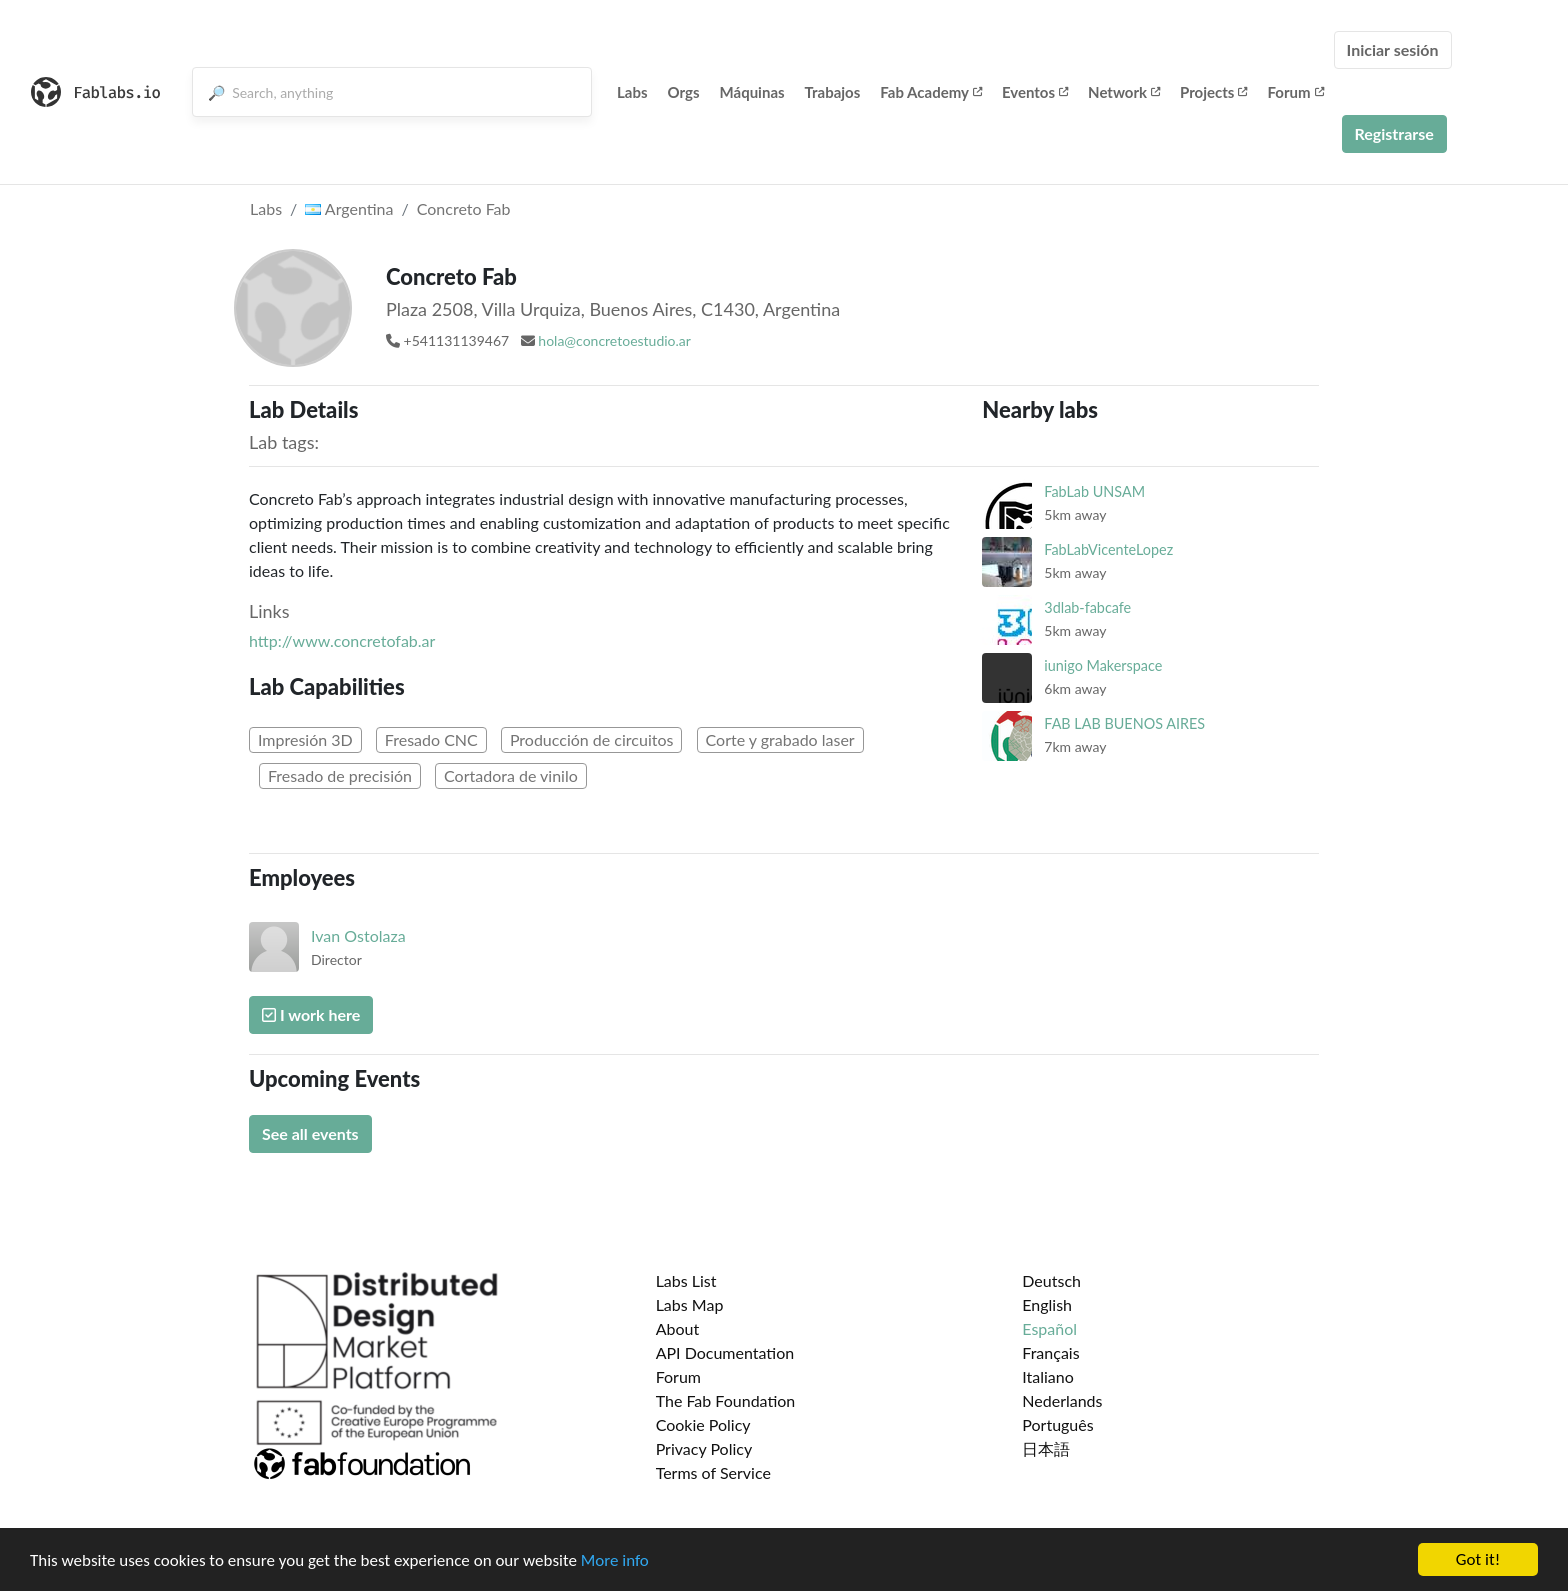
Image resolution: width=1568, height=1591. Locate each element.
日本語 (1046, 1448)
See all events (310, 1133)
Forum (1295, 92)
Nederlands (1062, 1400)
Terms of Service (713, 1472)
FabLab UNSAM (1094, 491)
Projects (1213, 92)
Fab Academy (931, 92)
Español (1049, 1328)
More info (615, 1561)
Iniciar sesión (1393, 49)
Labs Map (690, 1304)
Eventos (1035, 92)
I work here (311, 1014)
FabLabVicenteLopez (1108, 549)
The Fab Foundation (726, 1400)
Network (1124, 92)
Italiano (1048, 1376)
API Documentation (725, 1352)
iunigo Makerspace (1103, 665)
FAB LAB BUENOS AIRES (1124, 723)
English (1047, 1304)
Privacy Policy (704, 1448)
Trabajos (833, 92)
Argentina (349, 208)
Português (1057, 1424)
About (678, 1328)
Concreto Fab (464, 208)
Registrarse (1394, 133)
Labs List (686, 1280)
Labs (632, 92)
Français (1050, 1352)
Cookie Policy (703, 1424)
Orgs (684, 92)
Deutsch (1051, 1280)
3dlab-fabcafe (1087, 607)
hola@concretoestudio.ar (614, 340)
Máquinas (752, 92)
